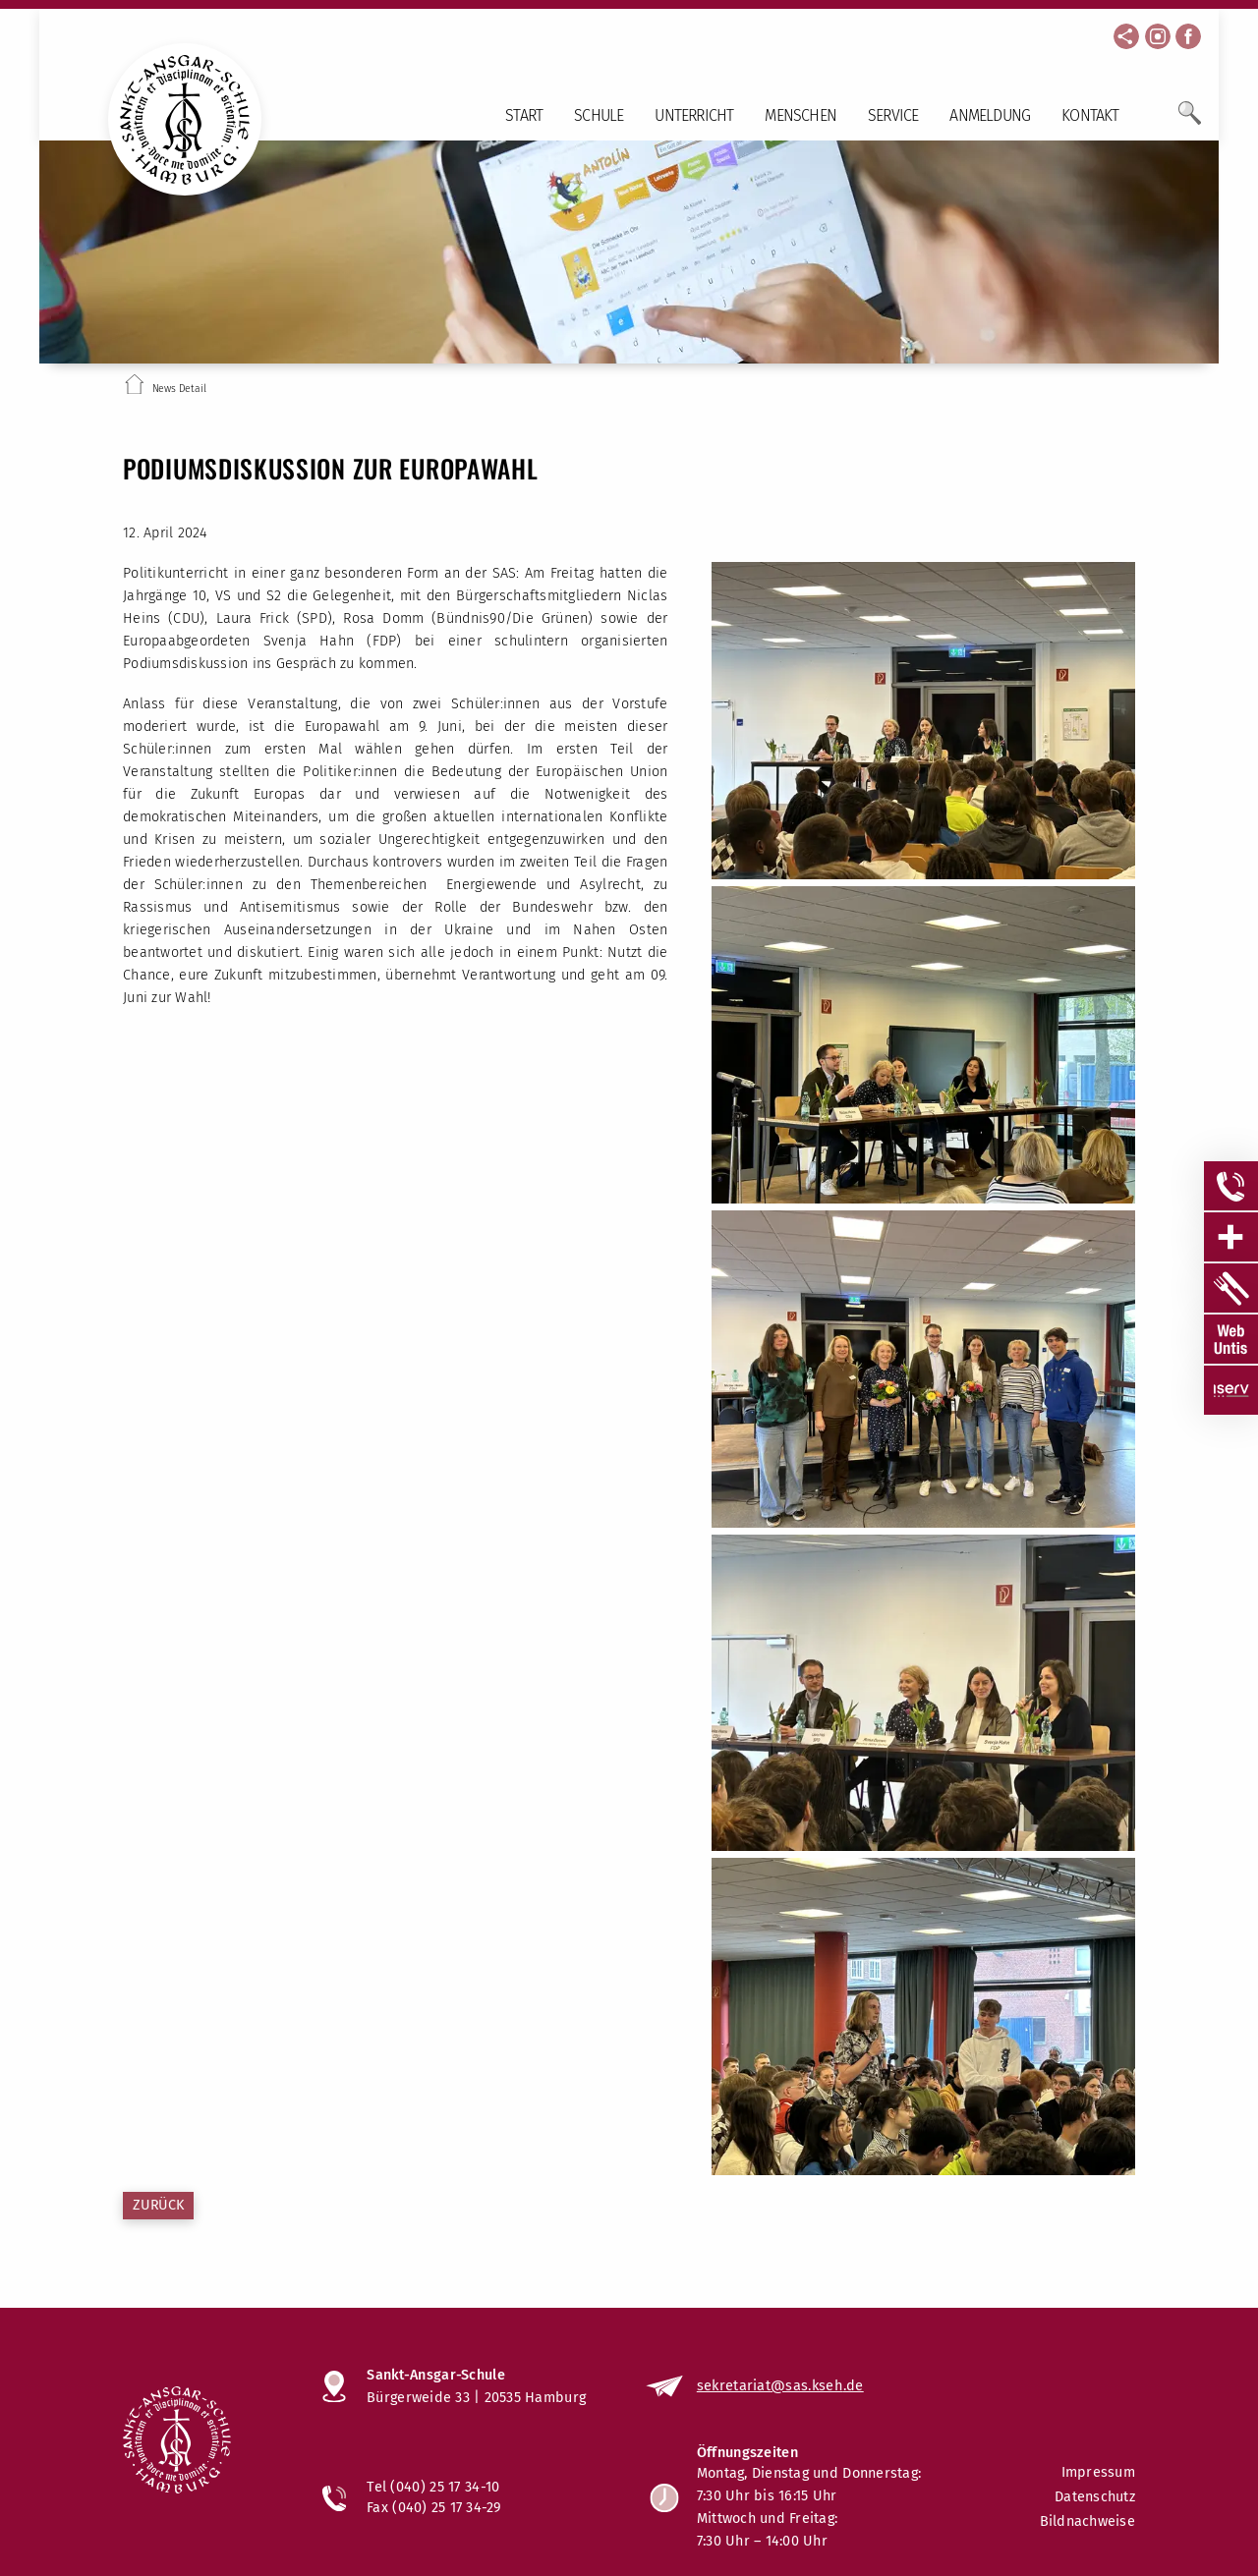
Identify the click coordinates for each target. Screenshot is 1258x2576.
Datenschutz (1095, 2497)
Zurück (158, 2205)
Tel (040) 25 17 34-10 (433, 2486)
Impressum (1098, 2472)
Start (524, 115)
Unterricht (694, 115)
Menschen (800, 115)
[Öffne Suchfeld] (1189, 120)
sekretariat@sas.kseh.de (780, 2385)
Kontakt (1089, 115)
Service (893, 115)
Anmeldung (989, 115)
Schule (598, 115)
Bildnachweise (1087, 2521)
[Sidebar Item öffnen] (1231, 1185)
